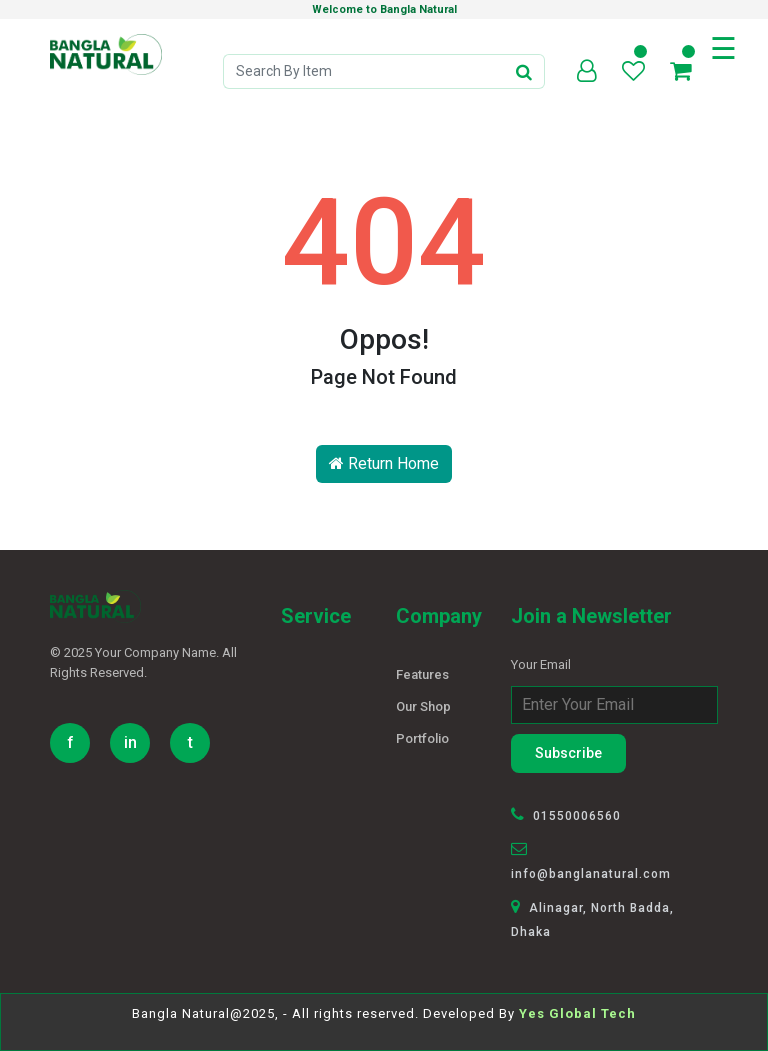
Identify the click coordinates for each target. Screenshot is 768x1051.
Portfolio (422, 738)
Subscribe (568, 753)
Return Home (384, 463)
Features (422, 674)
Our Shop (423, 706)
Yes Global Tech (577, 1013)
